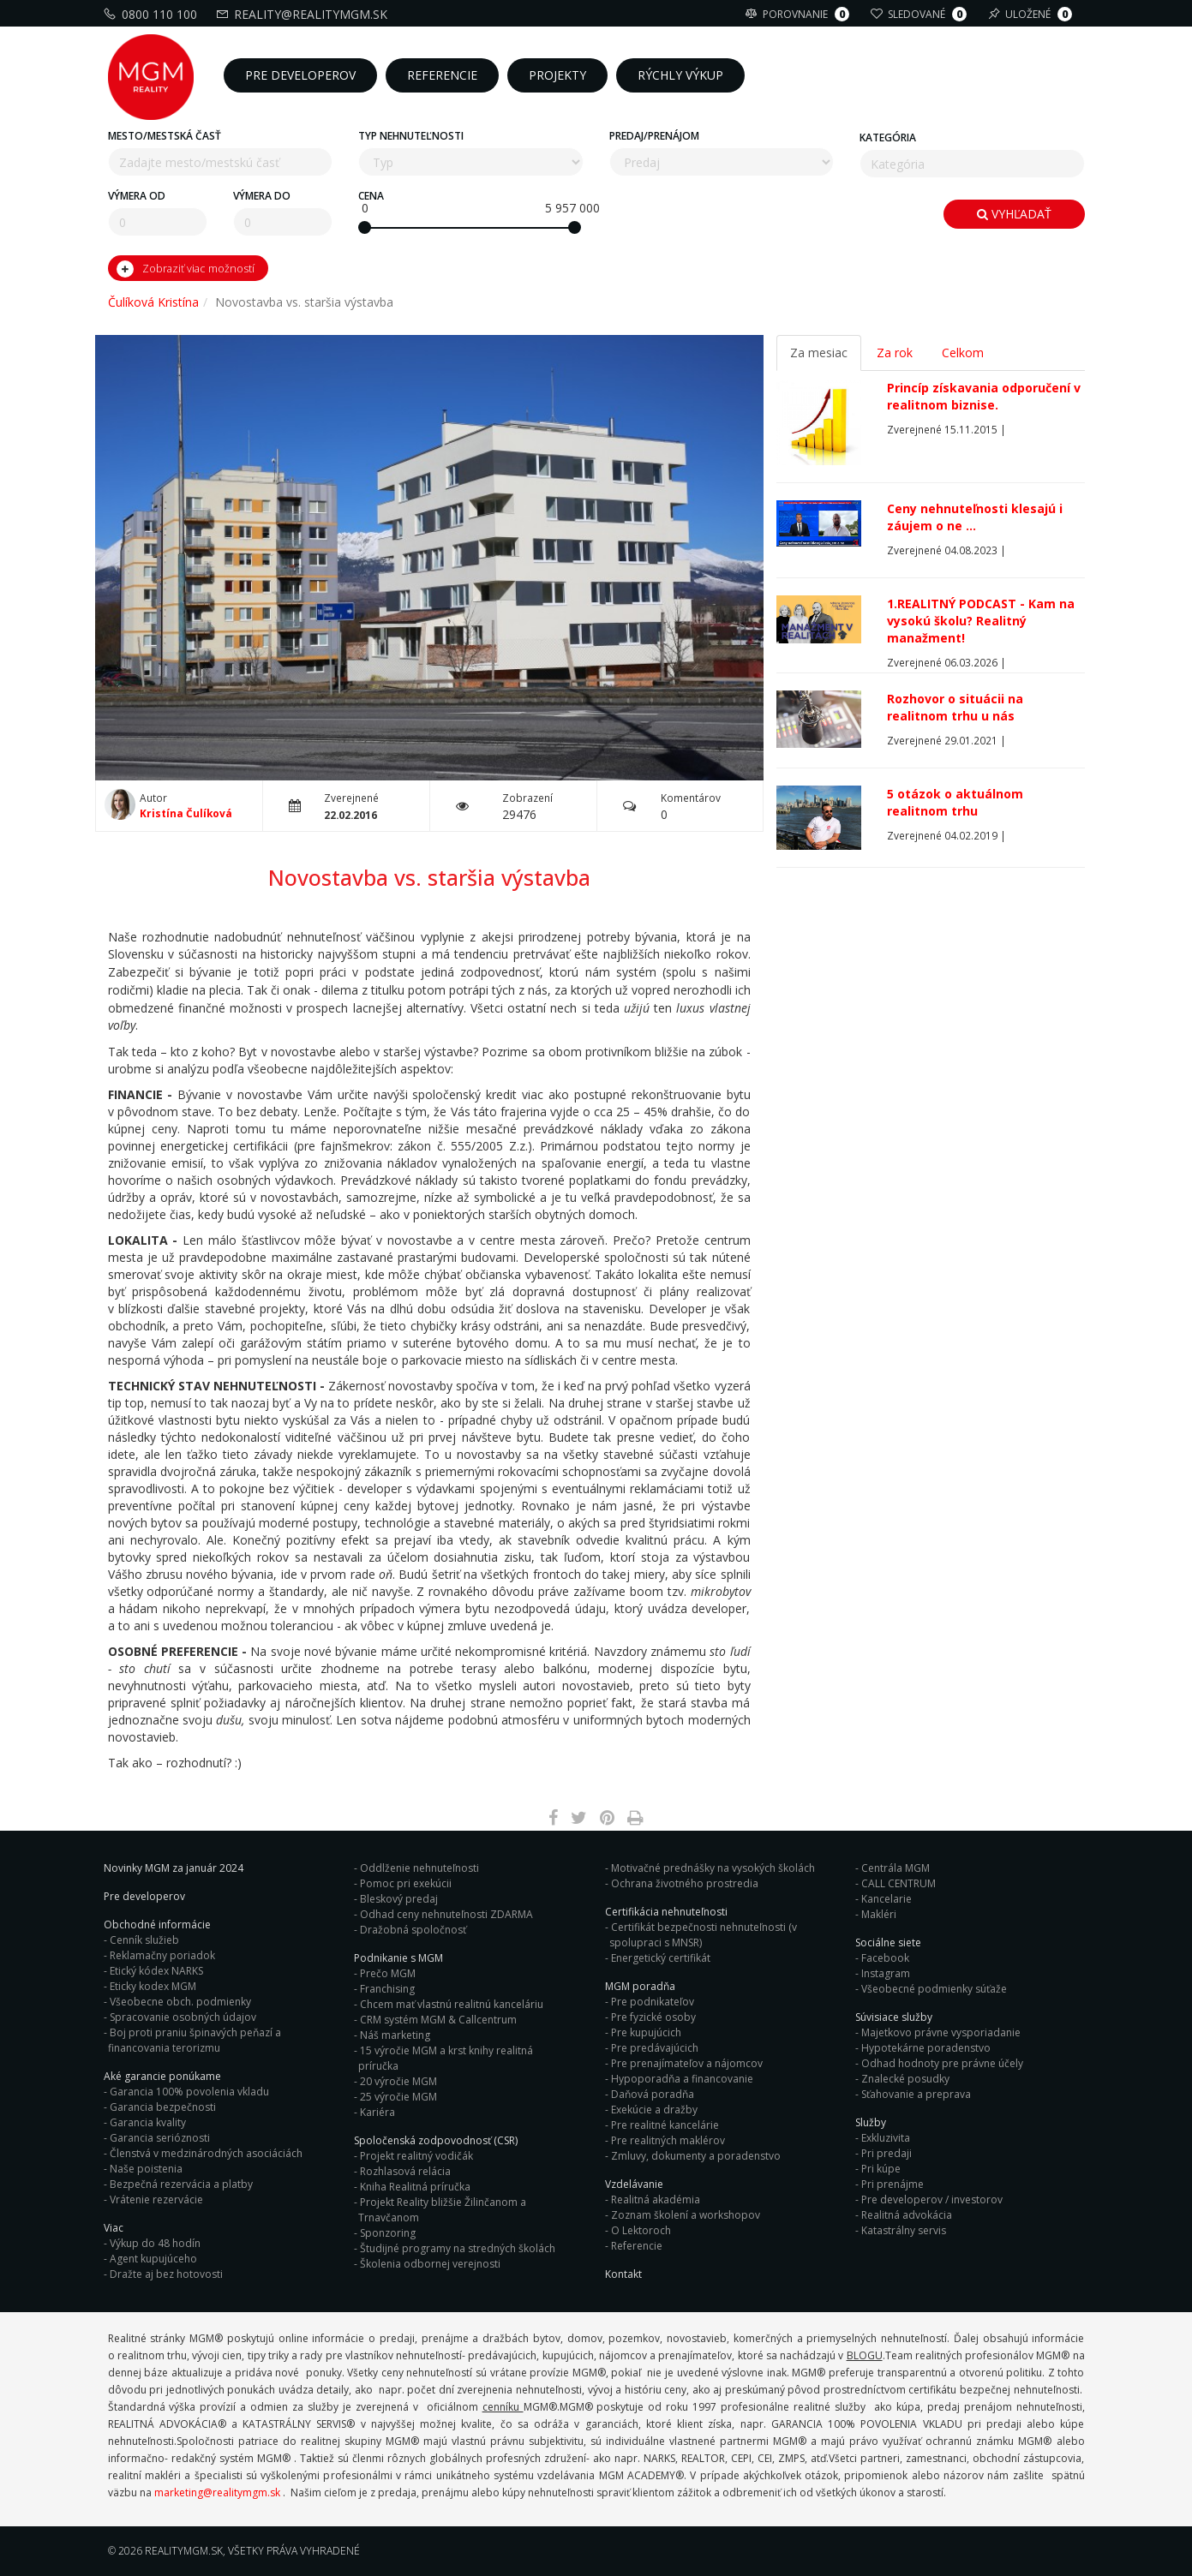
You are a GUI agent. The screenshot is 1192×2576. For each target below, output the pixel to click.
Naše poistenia (146, 2168)
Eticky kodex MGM (153, 1986)
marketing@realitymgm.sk (217, 2492)
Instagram (885, 1973)
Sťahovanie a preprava (916, 2094)
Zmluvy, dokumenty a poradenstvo (696, 2156)
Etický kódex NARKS (156, 1970)
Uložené (1032, 14)
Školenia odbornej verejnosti (430, 2263)
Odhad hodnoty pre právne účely (942, 2063)
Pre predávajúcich (654, 2048)
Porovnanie (799, 14)
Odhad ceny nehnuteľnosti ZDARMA (446, 1914)
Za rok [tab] (895, 352)
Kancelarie (886, 1899)
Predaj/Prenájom (654, 136)
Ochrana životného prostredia (684, 1883)
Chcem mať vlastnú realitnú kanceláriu (451, 2004)
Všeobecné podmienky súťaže (934, 1988)
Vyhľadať (1014, 214)
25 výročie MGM (398, 2096)
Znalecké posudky (905, 2078)
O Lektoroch (641, 2230)
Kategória (888, 137)
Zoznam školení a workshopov (685, 2215)
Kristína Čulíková (186, 813)
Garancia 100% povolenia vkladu (189, 2091)
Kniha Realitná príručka (415, 2186)
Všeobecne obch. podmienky (180, 2001)
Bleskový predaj (399, 1899)
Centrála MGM (895, 1868)
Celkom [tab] (963, 352)
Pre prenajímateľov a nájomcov (687, 2063)
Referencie (636, 2245)
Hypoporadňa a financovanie (682, 2078)
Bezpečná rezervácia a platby (181, 2184)
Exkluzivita (885, 2138)
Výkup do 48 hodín (155, 2243)
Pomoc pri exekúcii (406, 1883)
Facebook (885, 1958)
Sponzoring (388, 2233)
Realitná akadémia (655, 2199)
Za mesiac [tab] (819, 352)
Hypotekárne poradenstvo (926, 2048)
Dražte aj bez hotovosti (166, 2274)
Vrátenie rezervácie (156, 2199)
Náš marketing (395, 2035)
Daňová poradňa (652, 2094)
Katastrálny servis (903, 2230)
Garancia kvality (148, 2122)
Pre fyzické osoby (653, 2017)
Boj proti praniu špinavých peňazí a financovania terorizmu (194, 2040)
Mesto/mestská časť (164, 136)
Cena (371, 195)
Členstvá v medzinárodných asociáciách (206, 2153)
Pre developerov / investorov (932, 2199)
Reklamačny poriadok (162, 1955)
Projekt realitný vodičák (416, 2156)
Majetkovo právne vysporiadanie (941, 2032)
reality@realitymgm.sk (303, 14)
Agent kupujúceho (153, 2258)
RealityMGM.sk (184, 2550)
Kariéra (377, 2112)
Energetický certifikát (660, 1958)
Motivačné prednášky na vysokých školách (713, 1868)
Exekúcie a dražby (654, 2109)
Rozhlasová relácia (405, 2171)
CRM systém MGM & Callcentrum (438, 2019)
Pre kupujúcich (646, 2032)
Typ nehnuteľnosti (411, 136)
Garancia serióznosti (160, 2138)
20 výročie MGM (398, 2081)
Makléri (878, 1914)
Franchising (387, 1988)
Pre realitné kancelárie (665, 2125)
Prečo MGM (388, 1973)
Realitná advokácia (906, 2215)
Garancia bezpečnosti (163, 2107)
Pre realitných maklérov (668, 2140)
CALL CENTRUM (898, 1883)
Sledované (921, 14)
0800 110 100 (152, 14)
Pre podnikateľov (652, 2001)
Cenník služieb (144, 1940)
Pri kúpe (881, 2168)
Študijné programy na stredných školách (457, 2248)
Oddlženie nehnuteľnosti (419, 1868)
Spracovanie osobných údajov (183, 2017)
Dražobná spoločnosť (413, 1929)
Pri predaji (886, 2153)
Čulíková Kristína (153, 302)
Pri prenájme (892, 2184)
